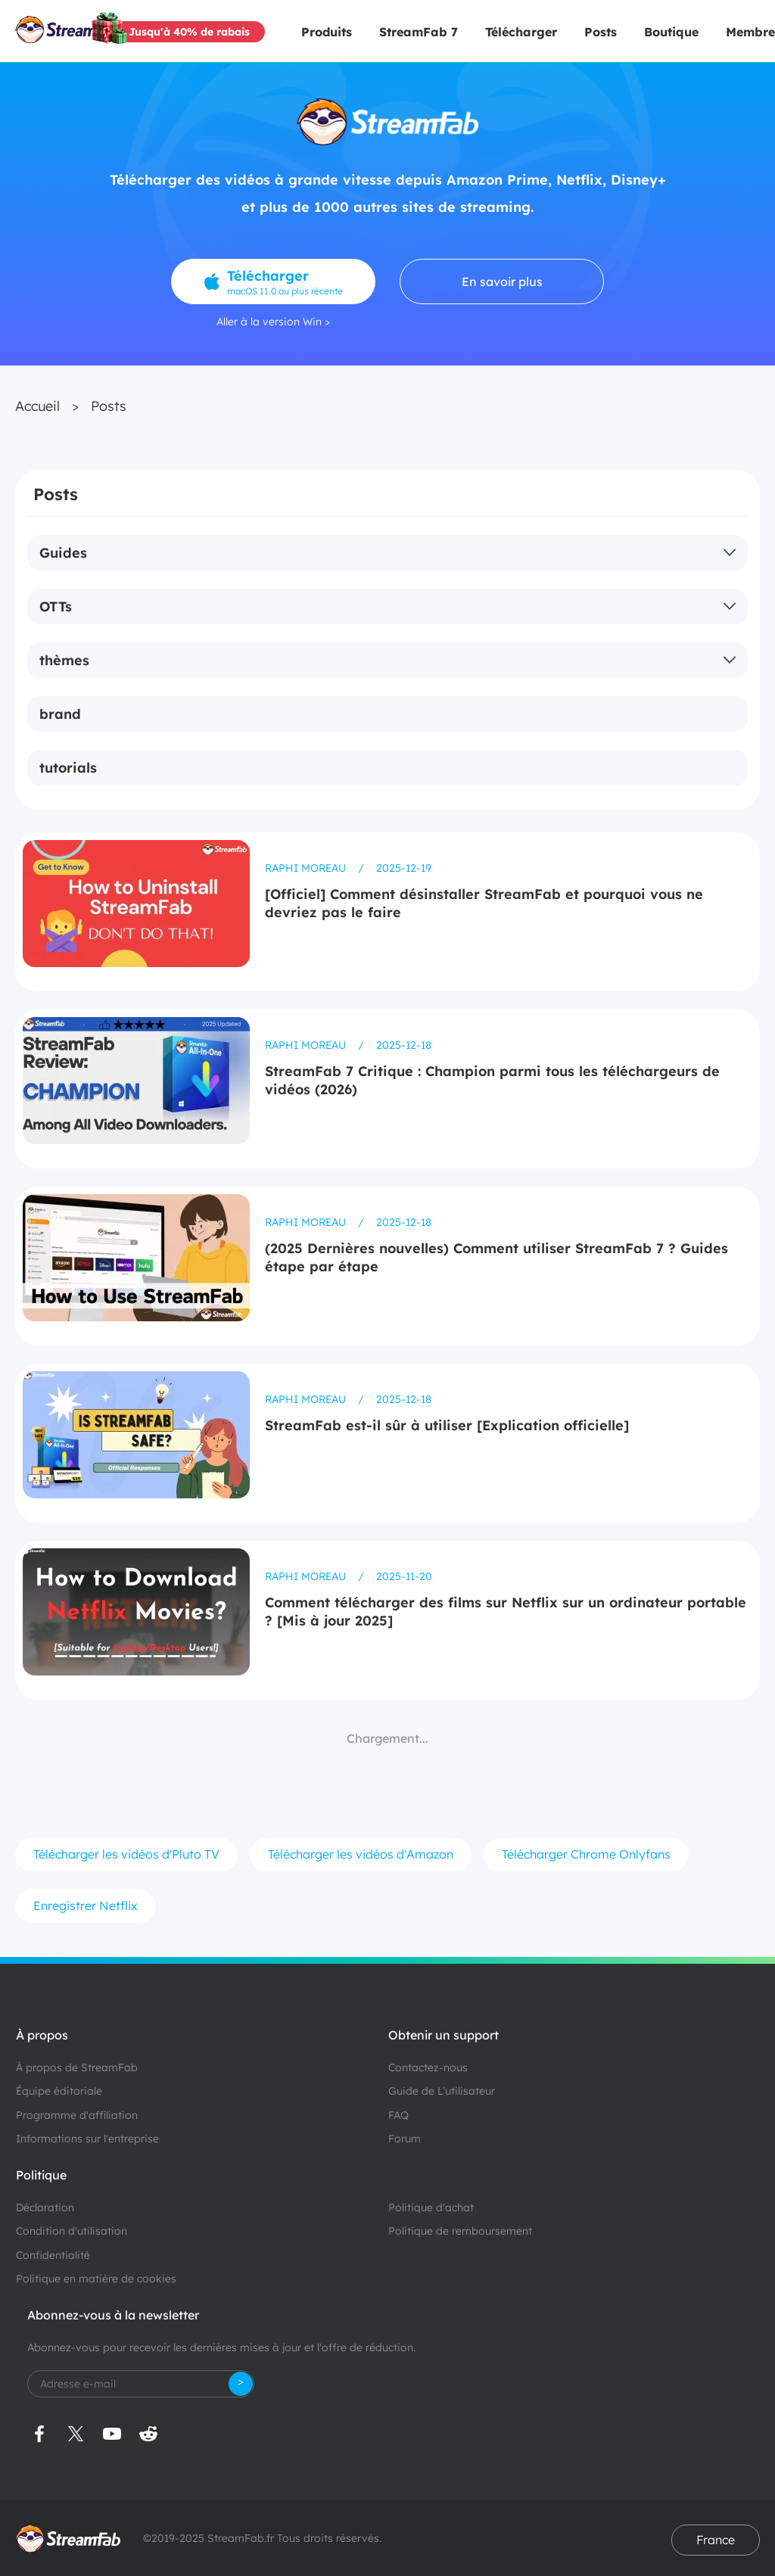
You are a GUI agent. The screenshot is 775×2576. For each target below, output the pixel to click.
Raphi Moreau (307, 868)
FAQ (398, 2115)
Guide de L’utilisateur (441, 2091)
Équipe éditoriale (59, 2091)
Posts (600, 31)
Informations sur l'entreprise (87, 2138)
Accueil (37, 406)
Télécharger (521, 31)
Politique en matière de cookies (96, 2278)
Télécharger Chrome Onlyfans (586, 1854)
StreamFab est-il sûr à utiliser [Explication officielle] (447, 1425)
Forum (404, 2138)
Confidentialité (53, 2255)
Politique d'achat (431, 2207)
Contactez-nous (428, 2067)
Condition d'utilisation (71, 2231)
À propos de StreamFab (77, 2067)
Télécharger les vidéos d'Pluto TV (126, 1854)
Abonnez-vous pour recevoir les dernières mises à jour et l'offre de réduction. (221, 2347)
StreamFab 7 (418, 31)
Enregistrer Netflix (85, 1905)
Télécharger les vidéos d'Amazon (360, 1854)
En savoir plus (502, 281)
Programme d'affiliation (77, 2115)
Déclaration (45, 2207)
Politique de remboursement (460, 2231)
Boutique (671, 31)
